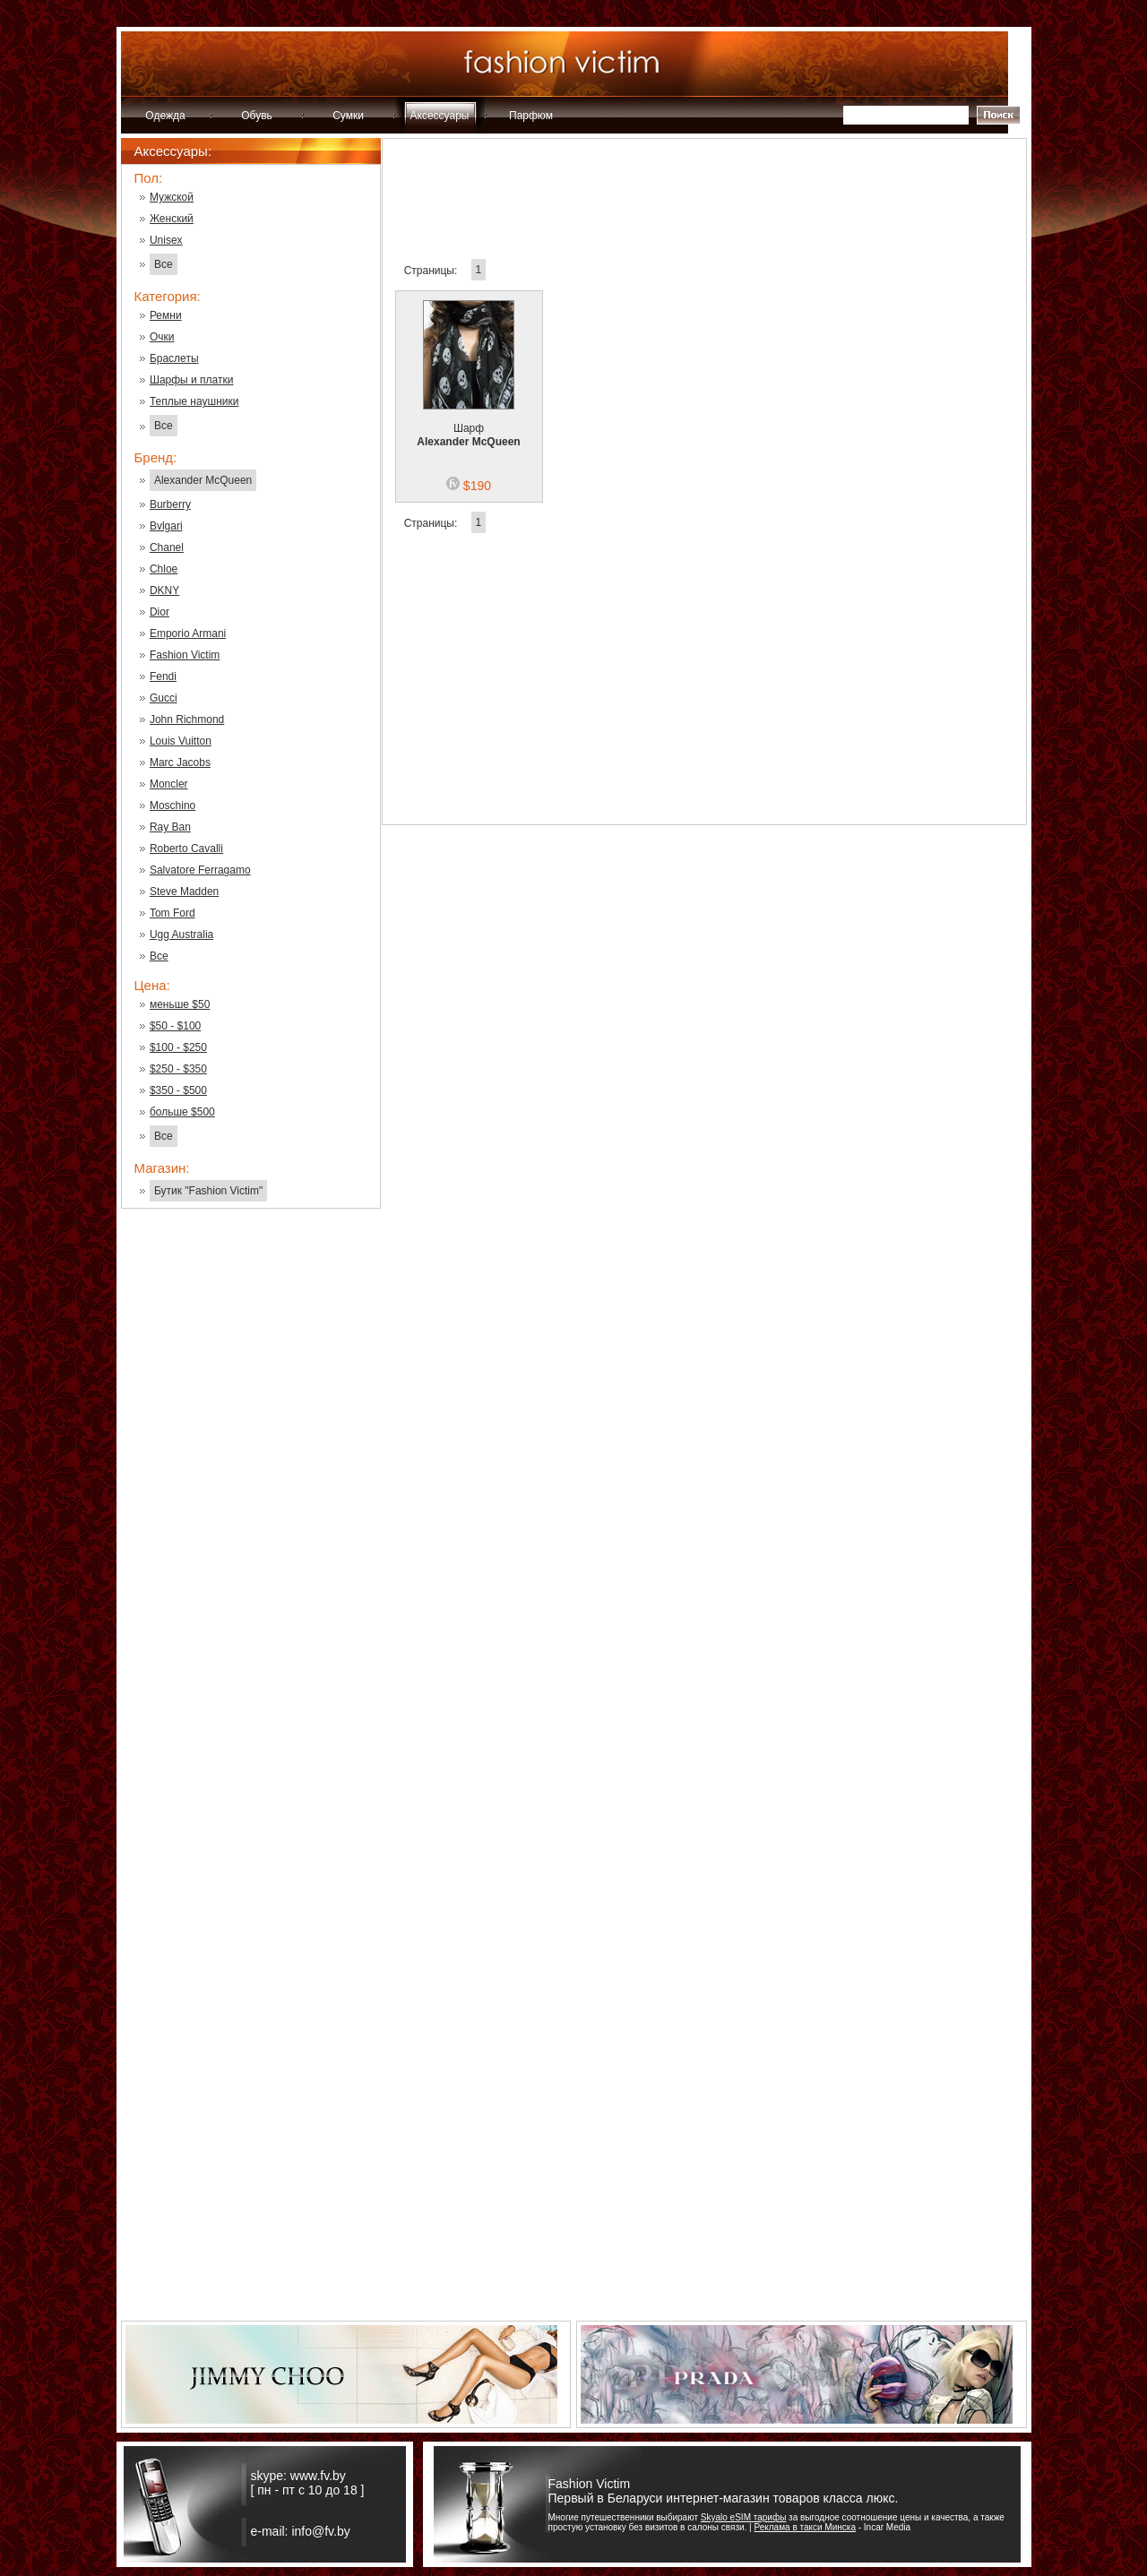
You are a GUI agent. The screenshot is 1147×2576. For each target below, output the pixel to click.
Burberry (170, 504)
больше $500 (182, 1112)
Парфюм (531, 115)
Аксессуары (440, 115)
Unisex (166, 240)
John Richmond (187, 719)
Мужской (172, 197)
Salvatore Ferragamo (200, 870)
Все (163, 264)
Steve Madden (184, 891)
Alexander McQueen (203, 480)
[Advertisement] (251, 1510)
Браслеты (174, 358)
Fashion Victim (185, 655)
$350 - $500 (178, 1090)
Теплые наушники (194, 401)
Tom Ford (172, 913)
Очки (162, 337)
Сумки (348, 115)
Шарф (468, 424)
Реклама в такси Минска (804, 2527)
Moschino (172, 805)
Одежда (165, 115)
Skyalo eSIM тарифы (744, 2517)
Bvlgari (166, 526)
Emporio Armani (188, 633)
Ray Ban (170, 827)
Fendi (163, 676)
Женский (172, 218)
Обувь (256, 115)
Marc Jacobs (180, 762)
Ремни (166, 315)
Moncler (169, 784)
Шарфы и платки (192, 380)
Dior (159, 612)
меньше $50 (180, 1004)
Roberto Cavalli (186, 848)
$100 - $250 (178, 1047)
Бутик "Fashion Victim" (208, 1191)
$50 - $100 (175, 1026)
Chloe (163, 569)
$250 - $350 (178, 1069)
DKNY (164, 590)
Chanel (167, 547)
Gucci (163, 698)
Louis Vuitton (180, 741)
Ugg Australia (181, 934)
